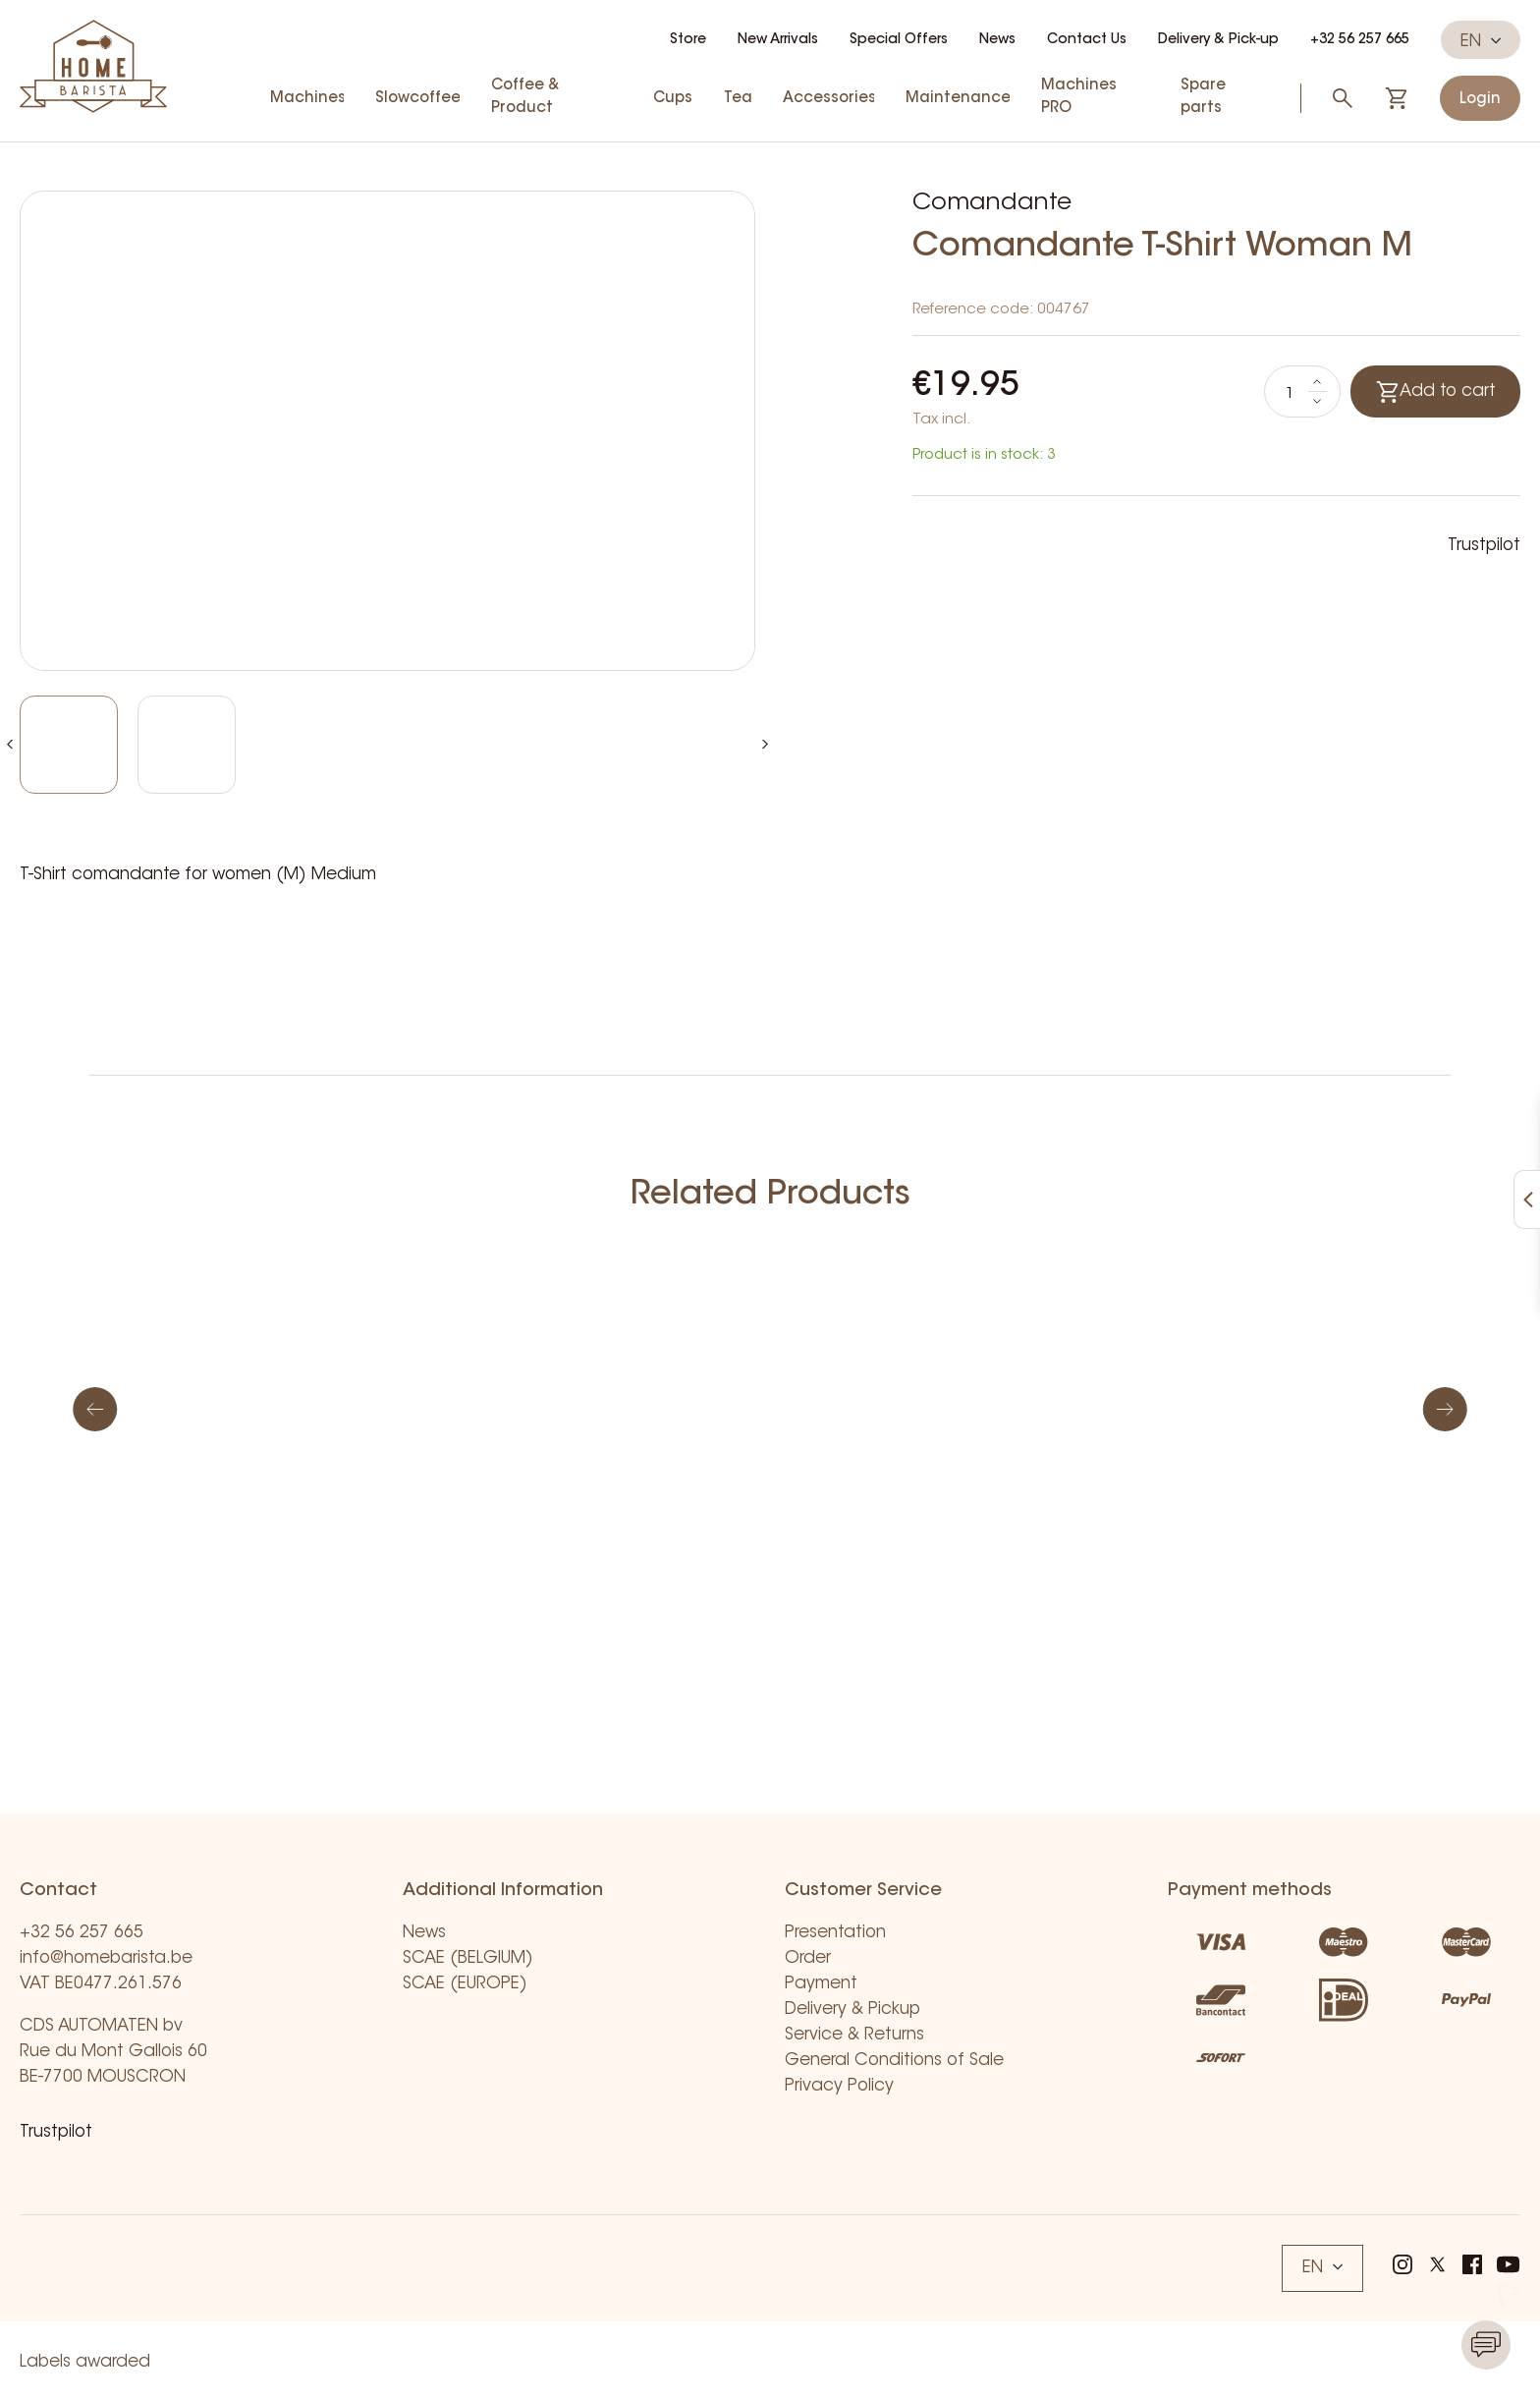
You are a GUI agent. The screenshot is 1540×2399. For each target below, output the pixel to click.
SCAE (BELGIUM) (468, 1958)
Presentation (835, 1933)
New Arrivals (778, 40)
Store (688, 40)
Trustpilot (1484, 545)
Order (808, 1958)
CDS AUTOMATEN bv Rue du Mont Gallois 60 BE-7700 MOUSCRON (113, 2052)
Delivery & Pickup (852, 2009)
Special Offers (899, 40)
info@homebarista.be (106, 1958)
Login (1480, 99)
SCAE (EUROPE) (465, 1984)
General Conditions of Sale (894, 2060)
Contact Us (1087, 40)
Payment (821, 1984)
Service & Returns (854, 2035)
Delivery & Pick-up (1218, 40)
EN (1480, 41)
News (997, 40)
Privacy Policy (839, 2086)
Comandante (992, 203)
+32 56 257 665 (1359, 40)
